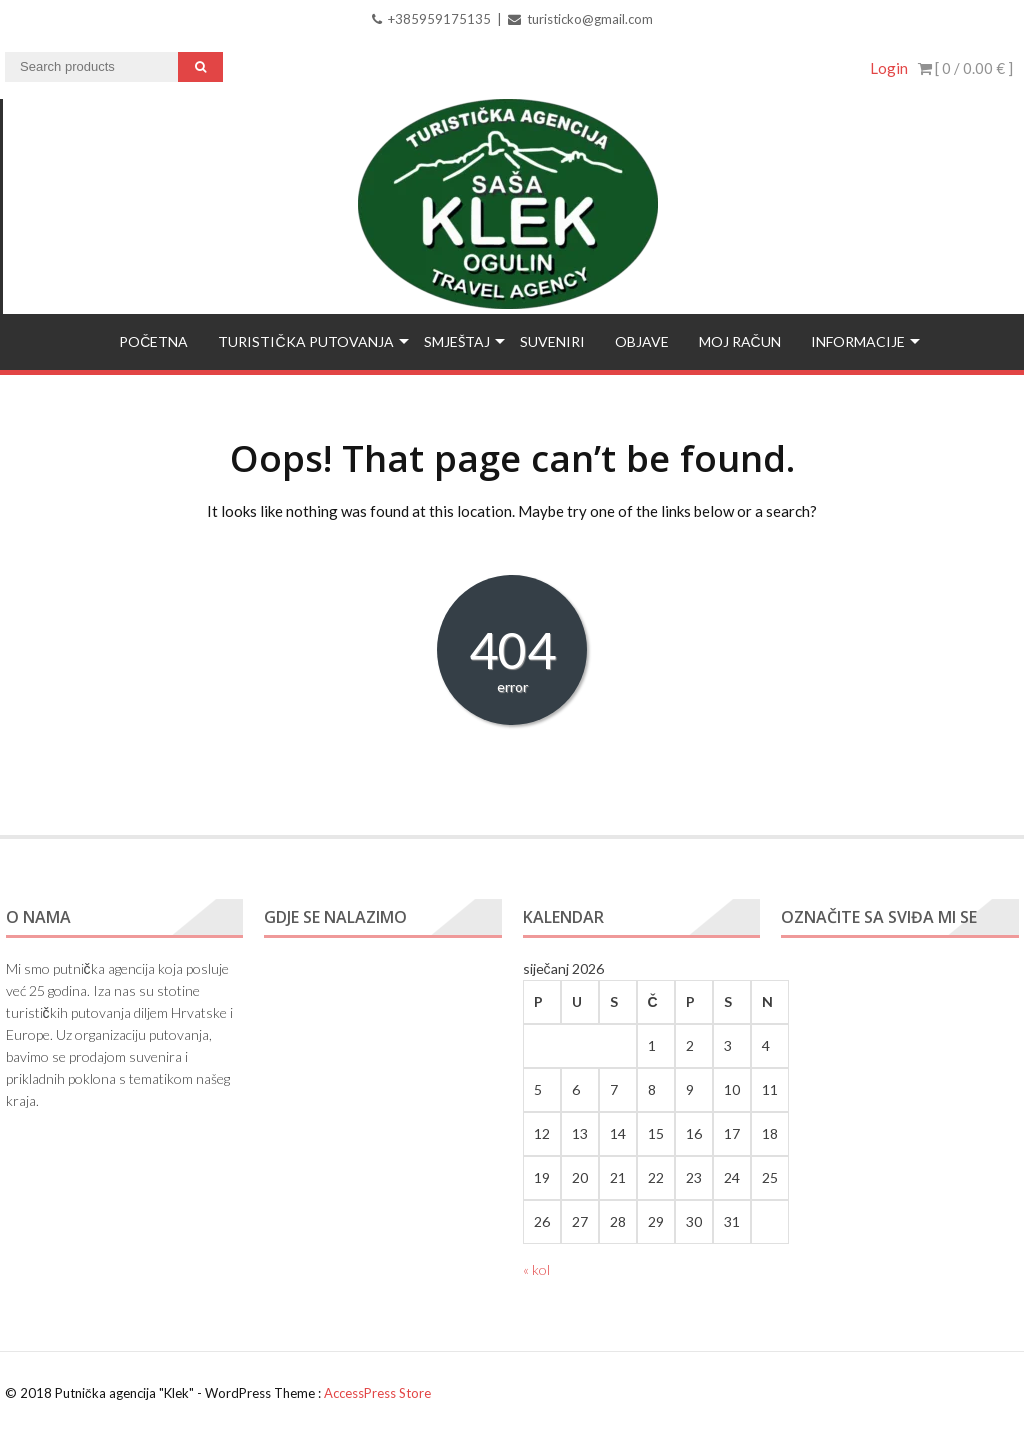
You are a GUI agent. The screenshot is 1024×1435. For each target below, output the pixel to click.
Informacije (858, 341)
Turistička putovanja (305, 341)
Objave (642, 341)
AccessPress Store (377, 1393)
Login (889, 68)
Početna (153, 341)
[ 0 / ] (965, 68)
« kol (536, 1269)
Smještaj (457, 341)
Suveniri (552, 341)
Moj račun (740, 341)
